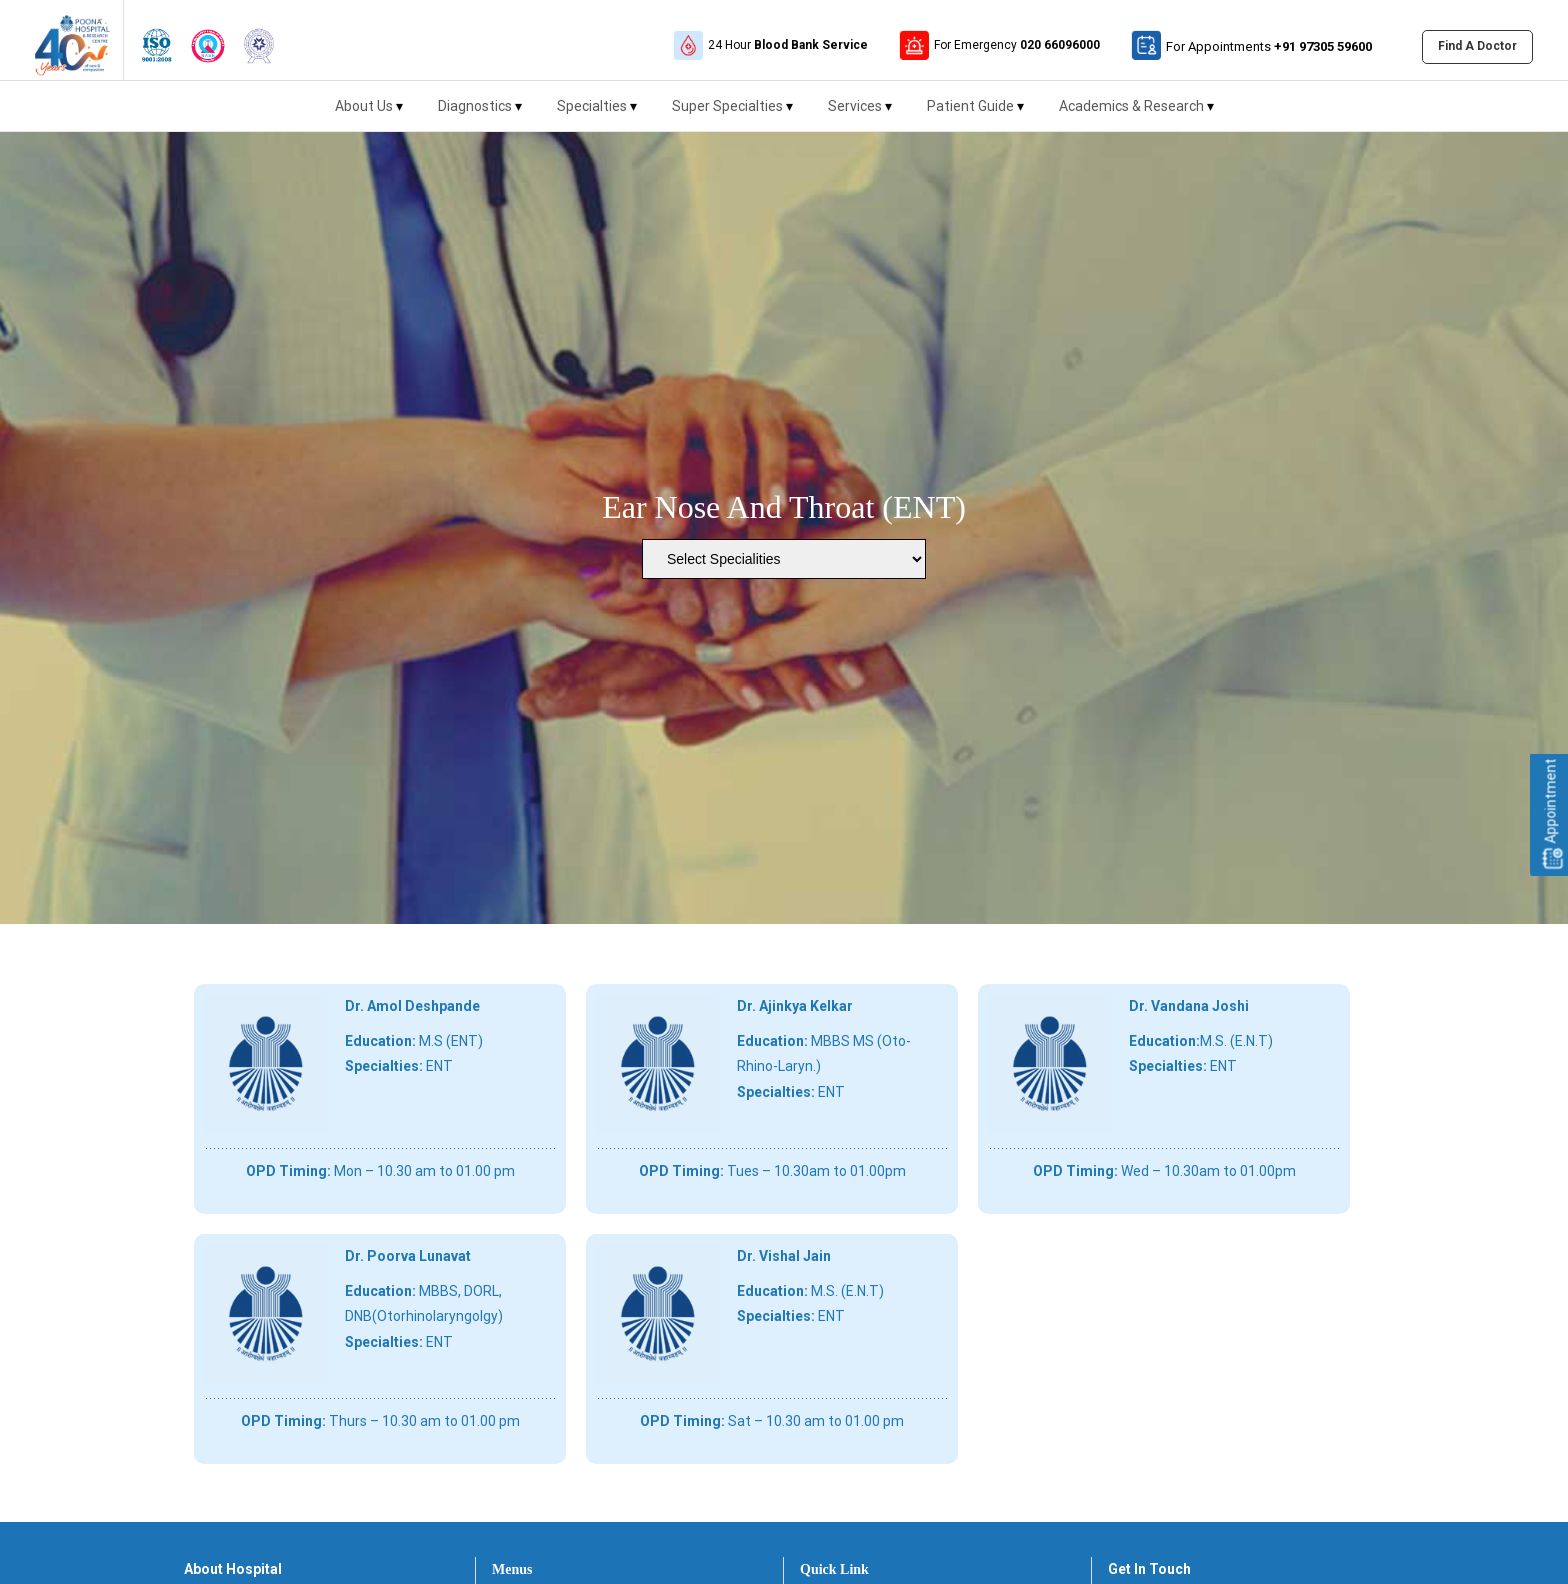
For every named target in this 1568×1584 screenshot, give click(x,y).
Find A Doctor (1477, 46)
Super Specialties (732, 114)
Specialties (597, 114)
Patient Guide (975, 114)
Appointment (1551, 815)
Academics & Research (1136, 114)
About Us (369, 114)
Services (860, 114)
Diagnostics (480, 114)
